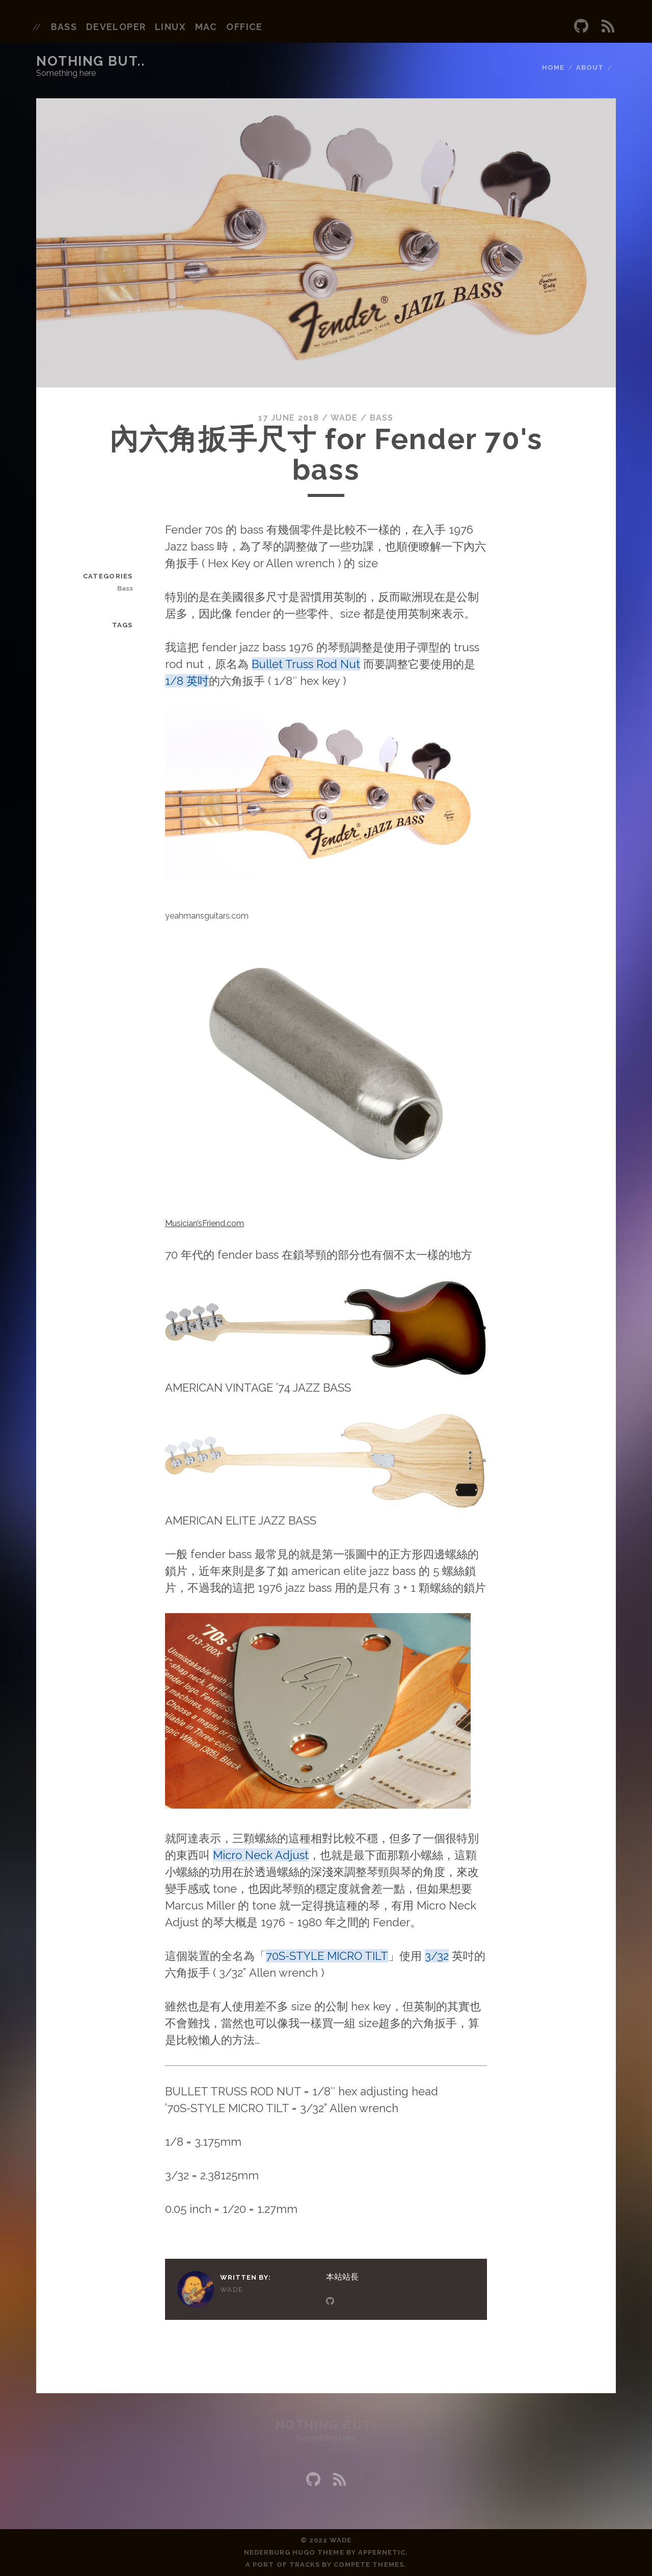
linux (170, 26)
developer (116, 26)
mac (206, 26)
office (244, 26)
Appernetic (381, 2552)
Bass (382, 418)
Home (553, 67)
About (590, 67)
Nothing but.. (90, 61)
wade (344, 418)
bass (64, 26)
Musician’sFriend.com (204, 1223)
